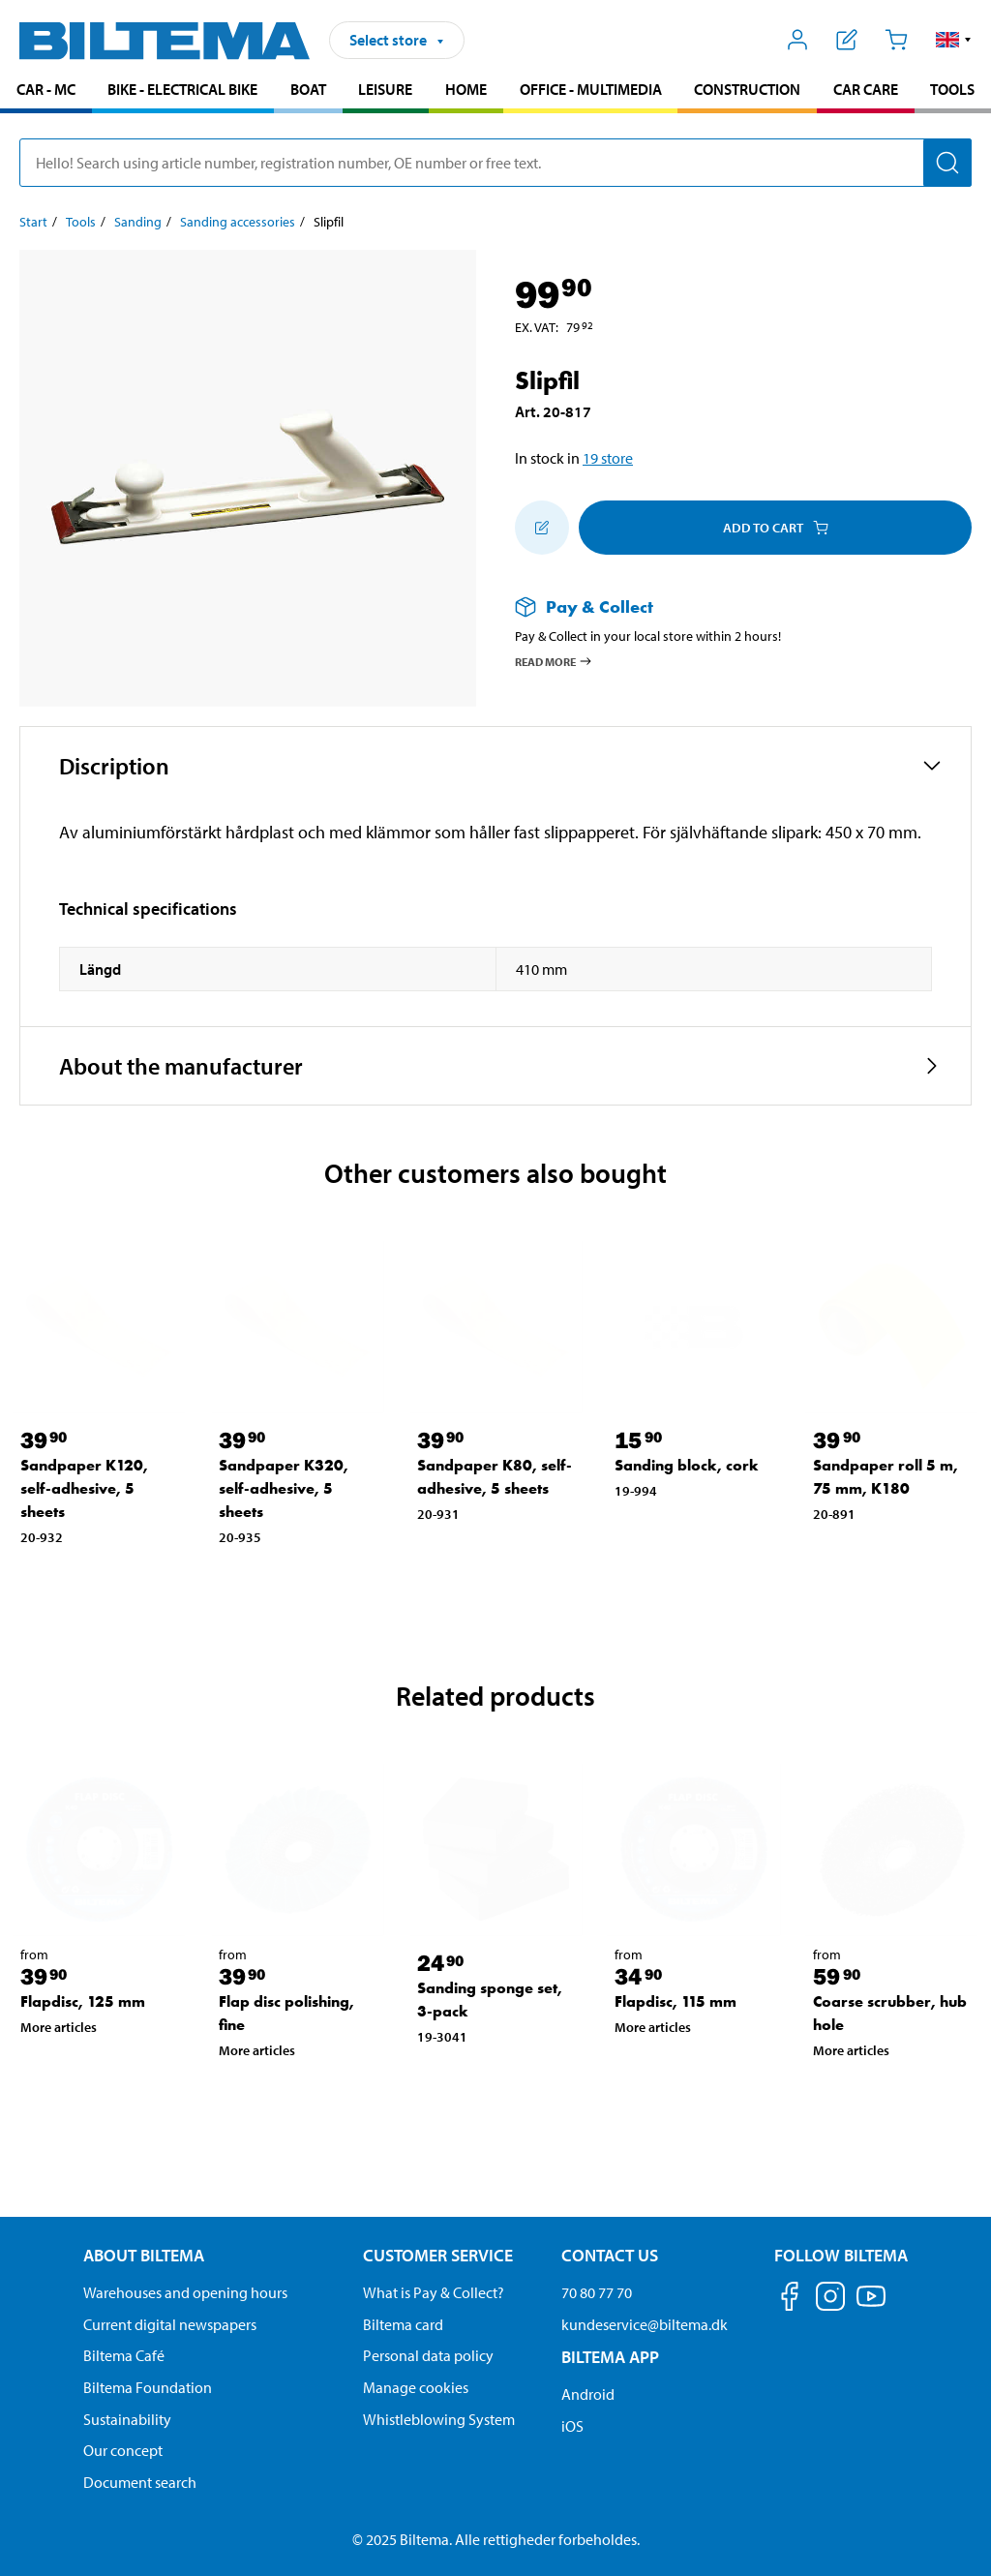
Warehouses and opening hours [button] (185, 2292)
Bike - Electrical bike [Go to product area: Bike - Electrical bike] (182, 89)
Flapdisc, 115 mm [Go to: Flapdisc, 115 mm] (675, 2001)
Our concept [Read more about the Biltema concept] (123, 2450)
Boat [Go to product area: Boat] (308, 89)
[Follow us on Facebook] (789, 2299)
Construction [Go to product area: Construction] (747, 89)
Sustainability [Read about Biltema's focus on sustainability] (127, 2419)
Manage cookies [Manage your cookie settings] (415, 2387)
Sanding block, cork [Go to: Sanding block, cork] (687, 1465)
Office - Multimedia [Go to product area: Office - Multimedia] (591, 89)
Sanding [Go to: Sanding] (138, 221)
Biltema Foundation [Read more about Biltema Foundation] (147, 2387)
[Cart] (895, 39)
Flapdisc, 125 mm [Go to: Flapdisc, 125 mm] (82, 2001)
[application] (952, 2532)
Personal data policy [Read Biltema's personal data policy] (428, 2355)
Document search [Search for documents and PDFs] (139, 2482)
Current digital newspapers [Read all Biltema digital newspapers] (169, 2324)
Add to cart (775, 527)
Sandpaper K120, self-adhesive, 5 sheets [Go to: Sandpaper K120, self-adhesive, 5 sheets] (84, 1488)
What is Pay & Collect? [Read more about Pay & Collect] (433, 2292)
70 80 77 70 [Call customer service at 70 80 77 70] (596, 2292)
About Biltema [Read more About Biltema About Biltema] (143, 2255)
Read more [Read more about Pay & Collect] (554, 661)
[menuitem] (46, 91)
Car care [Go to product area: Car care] (865, 89)
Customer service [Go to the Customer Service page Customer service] (438, 2255)
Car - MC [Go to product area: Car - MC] (45, 89)
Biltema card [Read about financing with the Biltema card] (403, 2324)
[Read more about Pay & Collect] (724, 606)
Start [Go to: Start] (33, 221)
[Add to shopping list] (542, 527)
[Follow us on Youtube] (871, 2305)
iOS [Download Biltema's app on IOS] (572, 2426)
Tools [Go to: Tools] (81, 221)
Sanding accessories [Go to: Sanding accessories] (237, 221)
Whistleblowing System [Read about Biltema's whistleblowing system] (439, 2419)
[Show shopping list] (847, 39)
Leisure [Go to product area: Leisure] (385, 89)
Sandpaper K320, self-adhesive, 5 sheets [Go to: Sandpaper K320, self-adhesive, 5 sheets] (283, 1488)
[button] (953, 39)
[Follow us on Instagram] (830, 2299)
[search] (495, 162)
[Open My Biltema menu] (798, 39)
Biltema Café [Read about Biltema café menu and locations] (124, 2355)
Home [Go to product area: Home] (466, 89)
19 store (608, 458)
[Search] (947, 162)
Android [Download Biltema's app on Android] (588, 2394)
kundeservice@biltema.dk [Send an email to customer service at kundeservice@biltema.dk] (644, 2324)
